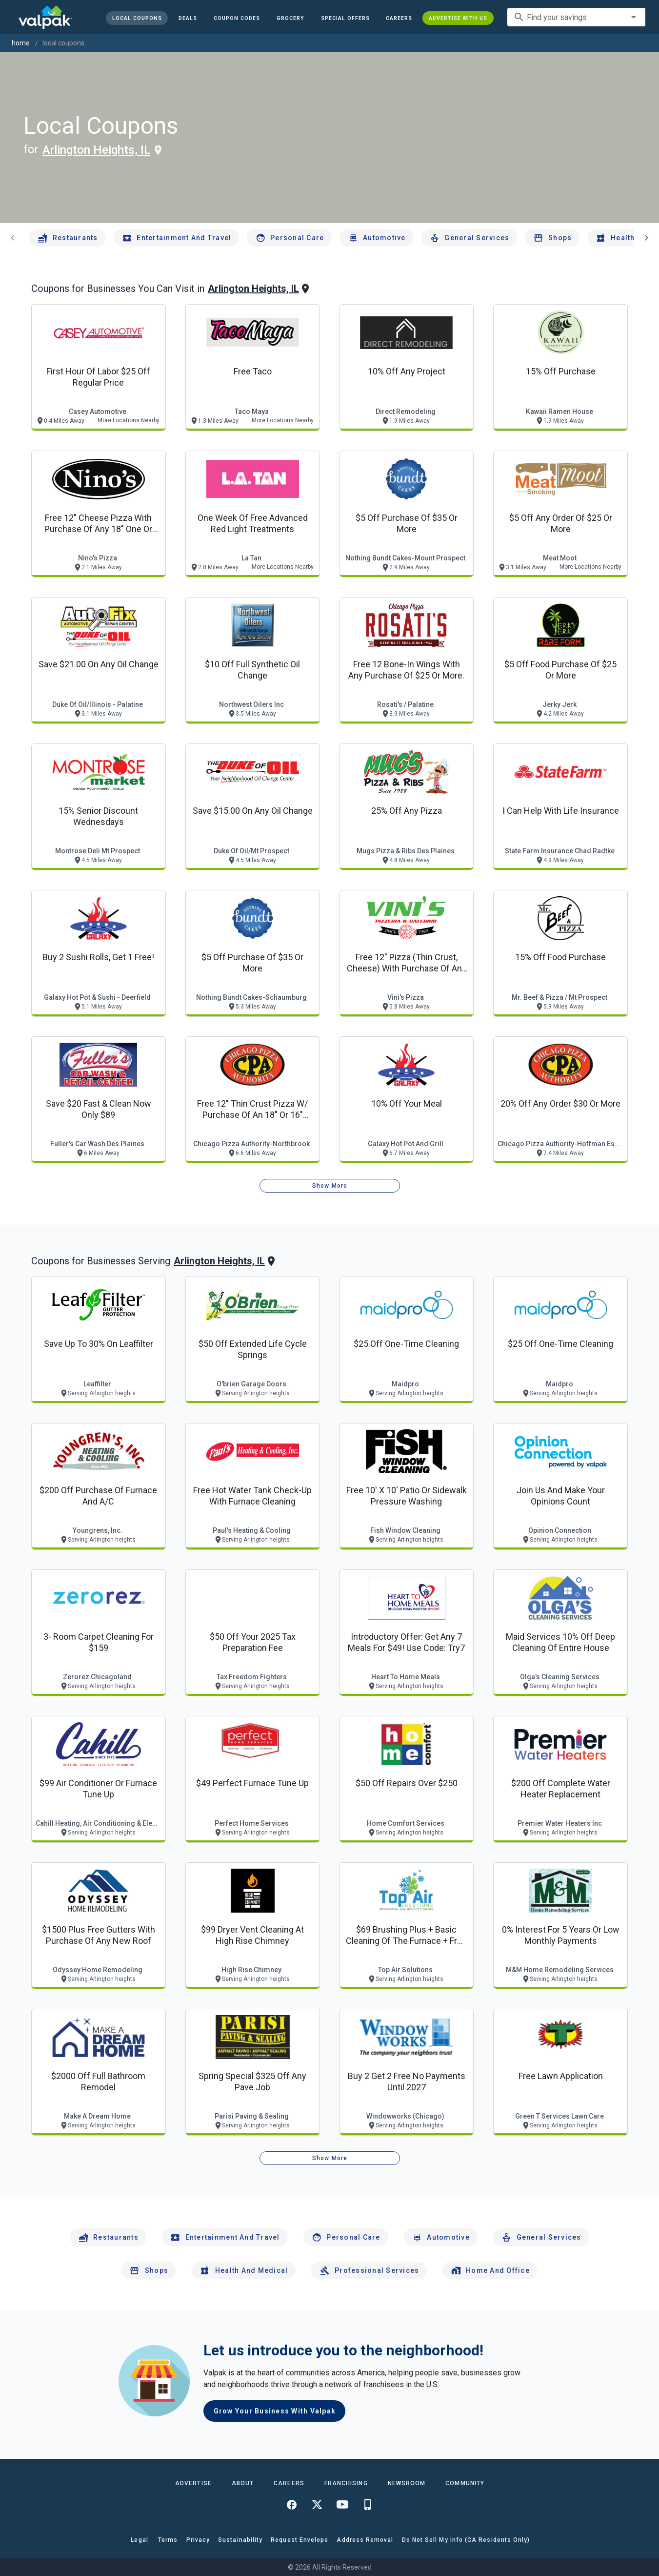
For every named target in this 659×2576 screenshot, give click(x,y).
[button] (345, 18)
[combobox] (576, 17)
